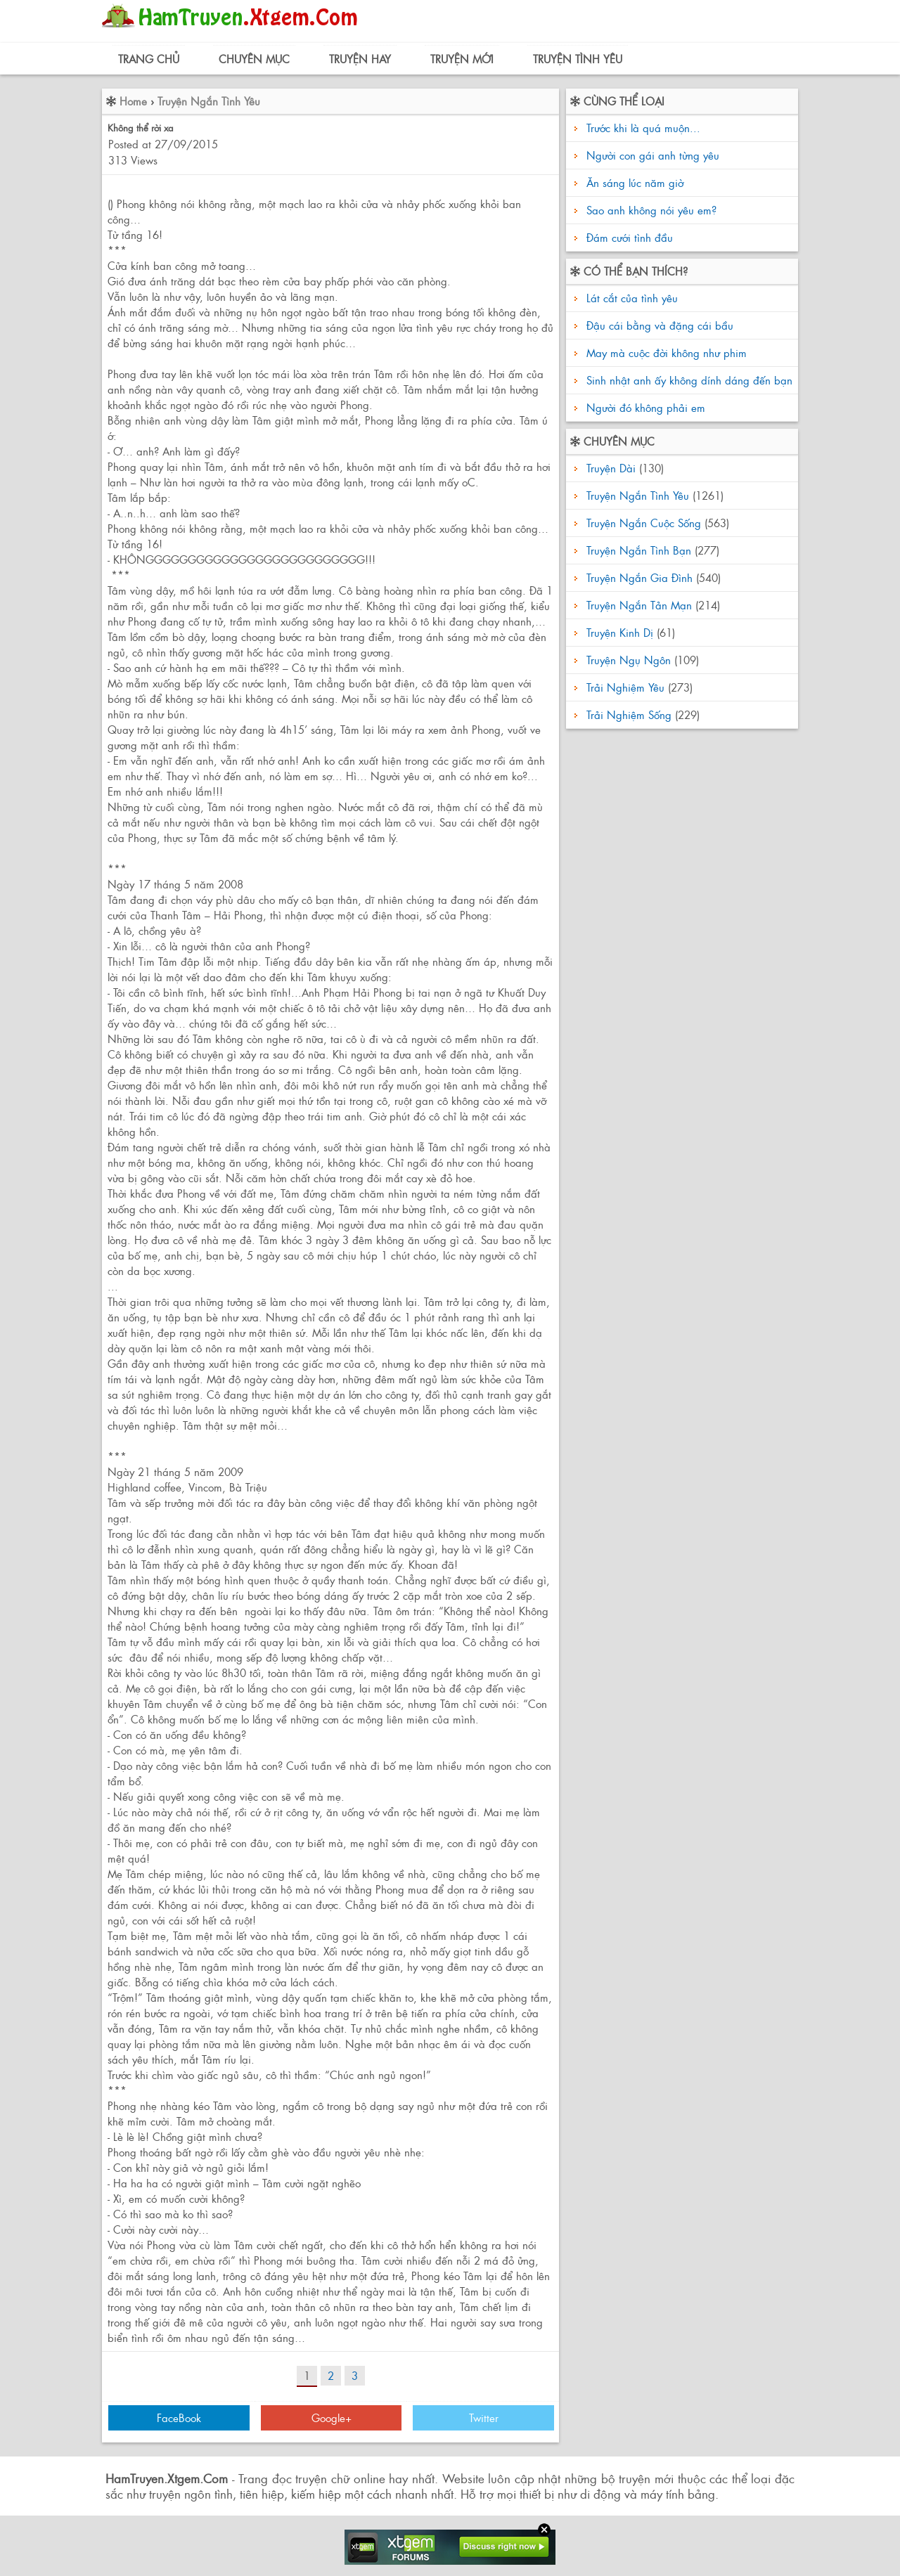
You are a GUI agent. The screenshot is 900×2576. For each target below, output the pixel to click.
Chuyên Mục (254, 59)
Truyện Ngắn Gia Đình (639, 577)
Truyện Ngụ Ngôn (628, 660)
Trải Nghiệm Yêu (625, 687)
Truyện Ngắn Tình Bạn (638, 550)
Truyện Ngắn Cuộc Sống (643, 522)
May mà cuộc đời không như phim (665, 352)
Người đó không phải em (644, 407)
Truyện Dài (611, 468)
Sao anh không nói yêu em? (651, 210)
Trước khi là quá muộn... (643, 127)
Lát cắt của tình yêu (630, 298)
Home (133, 101)
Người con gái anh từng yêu (652, 155)
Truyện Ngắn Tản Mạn (639, 605)
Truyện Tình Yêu (577, 59)
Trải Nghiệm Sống (628, 714)
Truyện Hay (360, 59)
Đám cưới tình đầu (629, 237)
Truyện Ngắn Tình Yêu (209, 101)
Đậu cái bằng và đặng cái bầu (658, 325)
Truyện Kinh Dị (619, 632)
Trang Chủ (148, 59)
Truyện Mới (462, 59)
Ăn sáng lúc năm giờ (634, 182)
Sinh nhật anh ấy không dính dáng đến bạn (687, 380)
